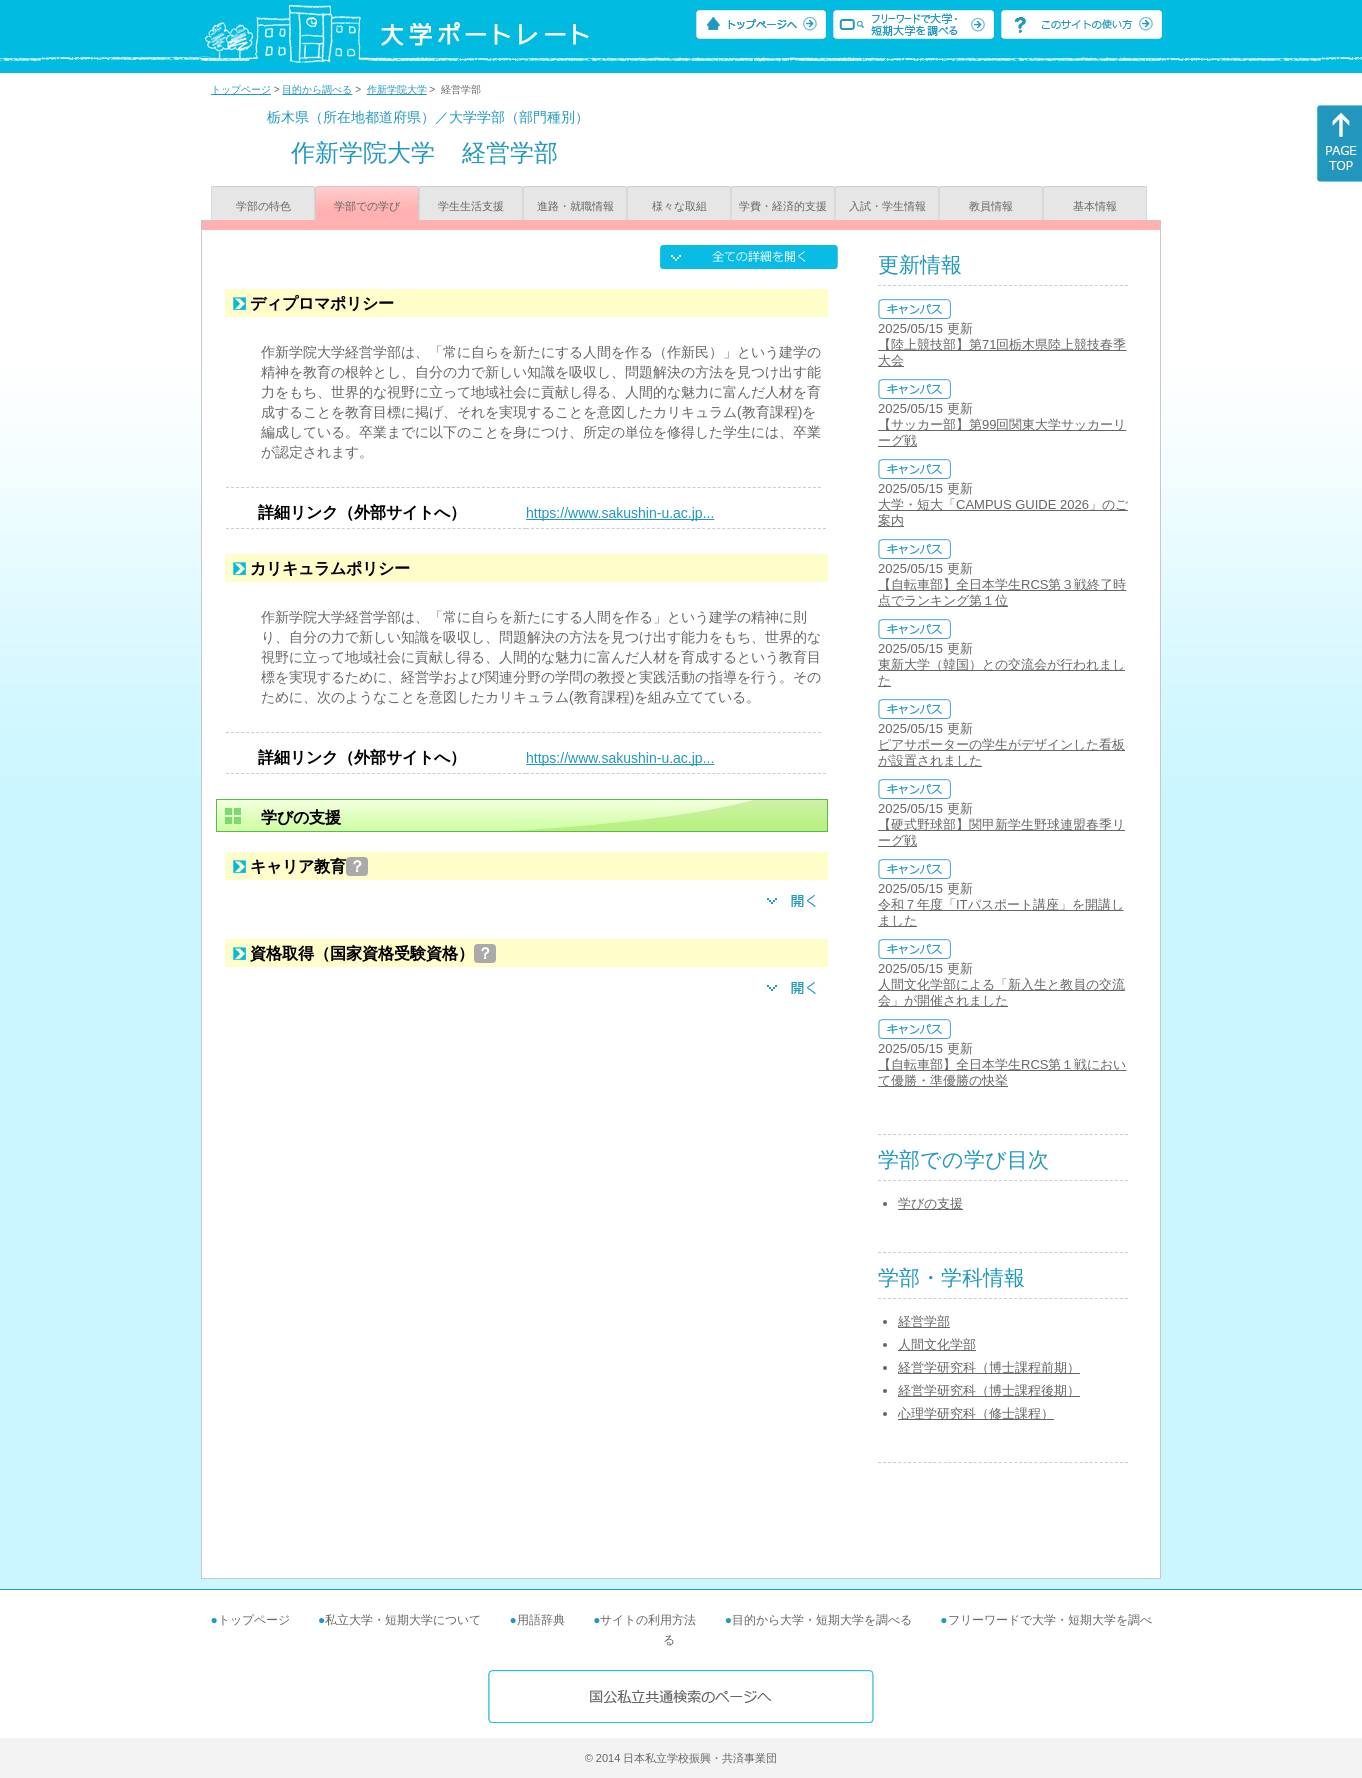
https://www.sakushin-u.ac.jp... (620, 513)
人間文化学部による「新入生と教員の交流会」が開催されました (1001, 992)
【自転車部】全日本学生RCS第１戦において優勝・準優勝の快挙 (1002, 1072)
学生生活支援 (471, 206)
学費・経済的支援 (783, 206)
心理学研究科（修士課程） (976, 1413)
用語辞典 (541, 1620)
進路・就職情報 (575, 206)
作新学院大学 (397, 89)
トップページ (241, 89)
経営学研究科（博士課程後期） (989, 1390)
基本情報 (1095, 206)
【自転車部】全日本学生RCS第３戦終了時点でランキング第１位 (1002, 592)
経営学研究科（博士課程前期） (989, 1367)
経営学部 (924, 1321)
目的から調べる (317, 89)
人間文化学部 (937, 1344)
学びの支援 (930, 1203)
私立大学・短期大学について (403, 1620)
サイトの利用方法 (648, 1620)
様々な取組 (679, 206)
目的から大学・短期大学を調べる (822, 1620)
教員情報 (991, 206)
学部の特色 (263, 206)
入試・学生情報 (887, 206)
